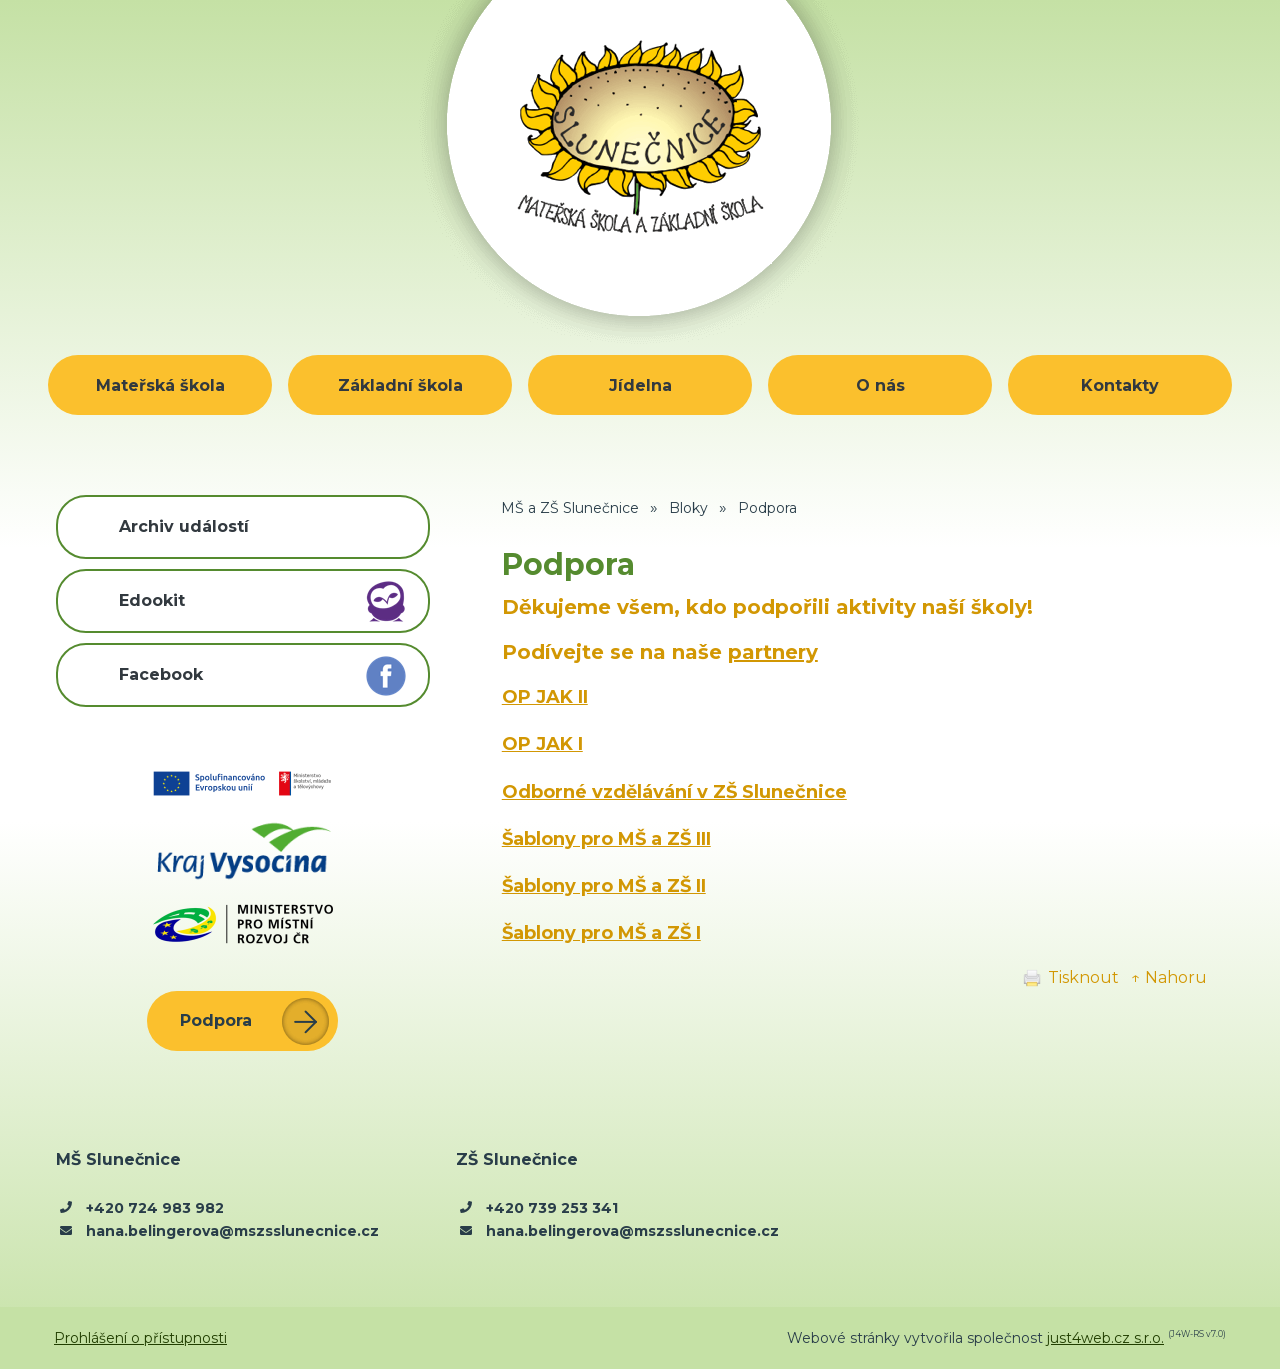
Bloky (688, 508)
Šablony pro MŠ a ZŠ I (601, 933)
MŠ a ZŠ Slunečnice (570, 508)
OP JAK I (542, 744)
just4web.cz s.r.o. (1105, 1338)
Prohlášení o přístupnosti (140, 1338)
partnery (773, 652)
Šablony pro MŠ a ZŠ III (606, 839)
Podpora (767, 508)
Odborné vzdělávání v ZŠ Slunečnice (674, 792)
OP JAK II (545, 697)
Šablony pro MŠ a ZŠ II (604, 886)
